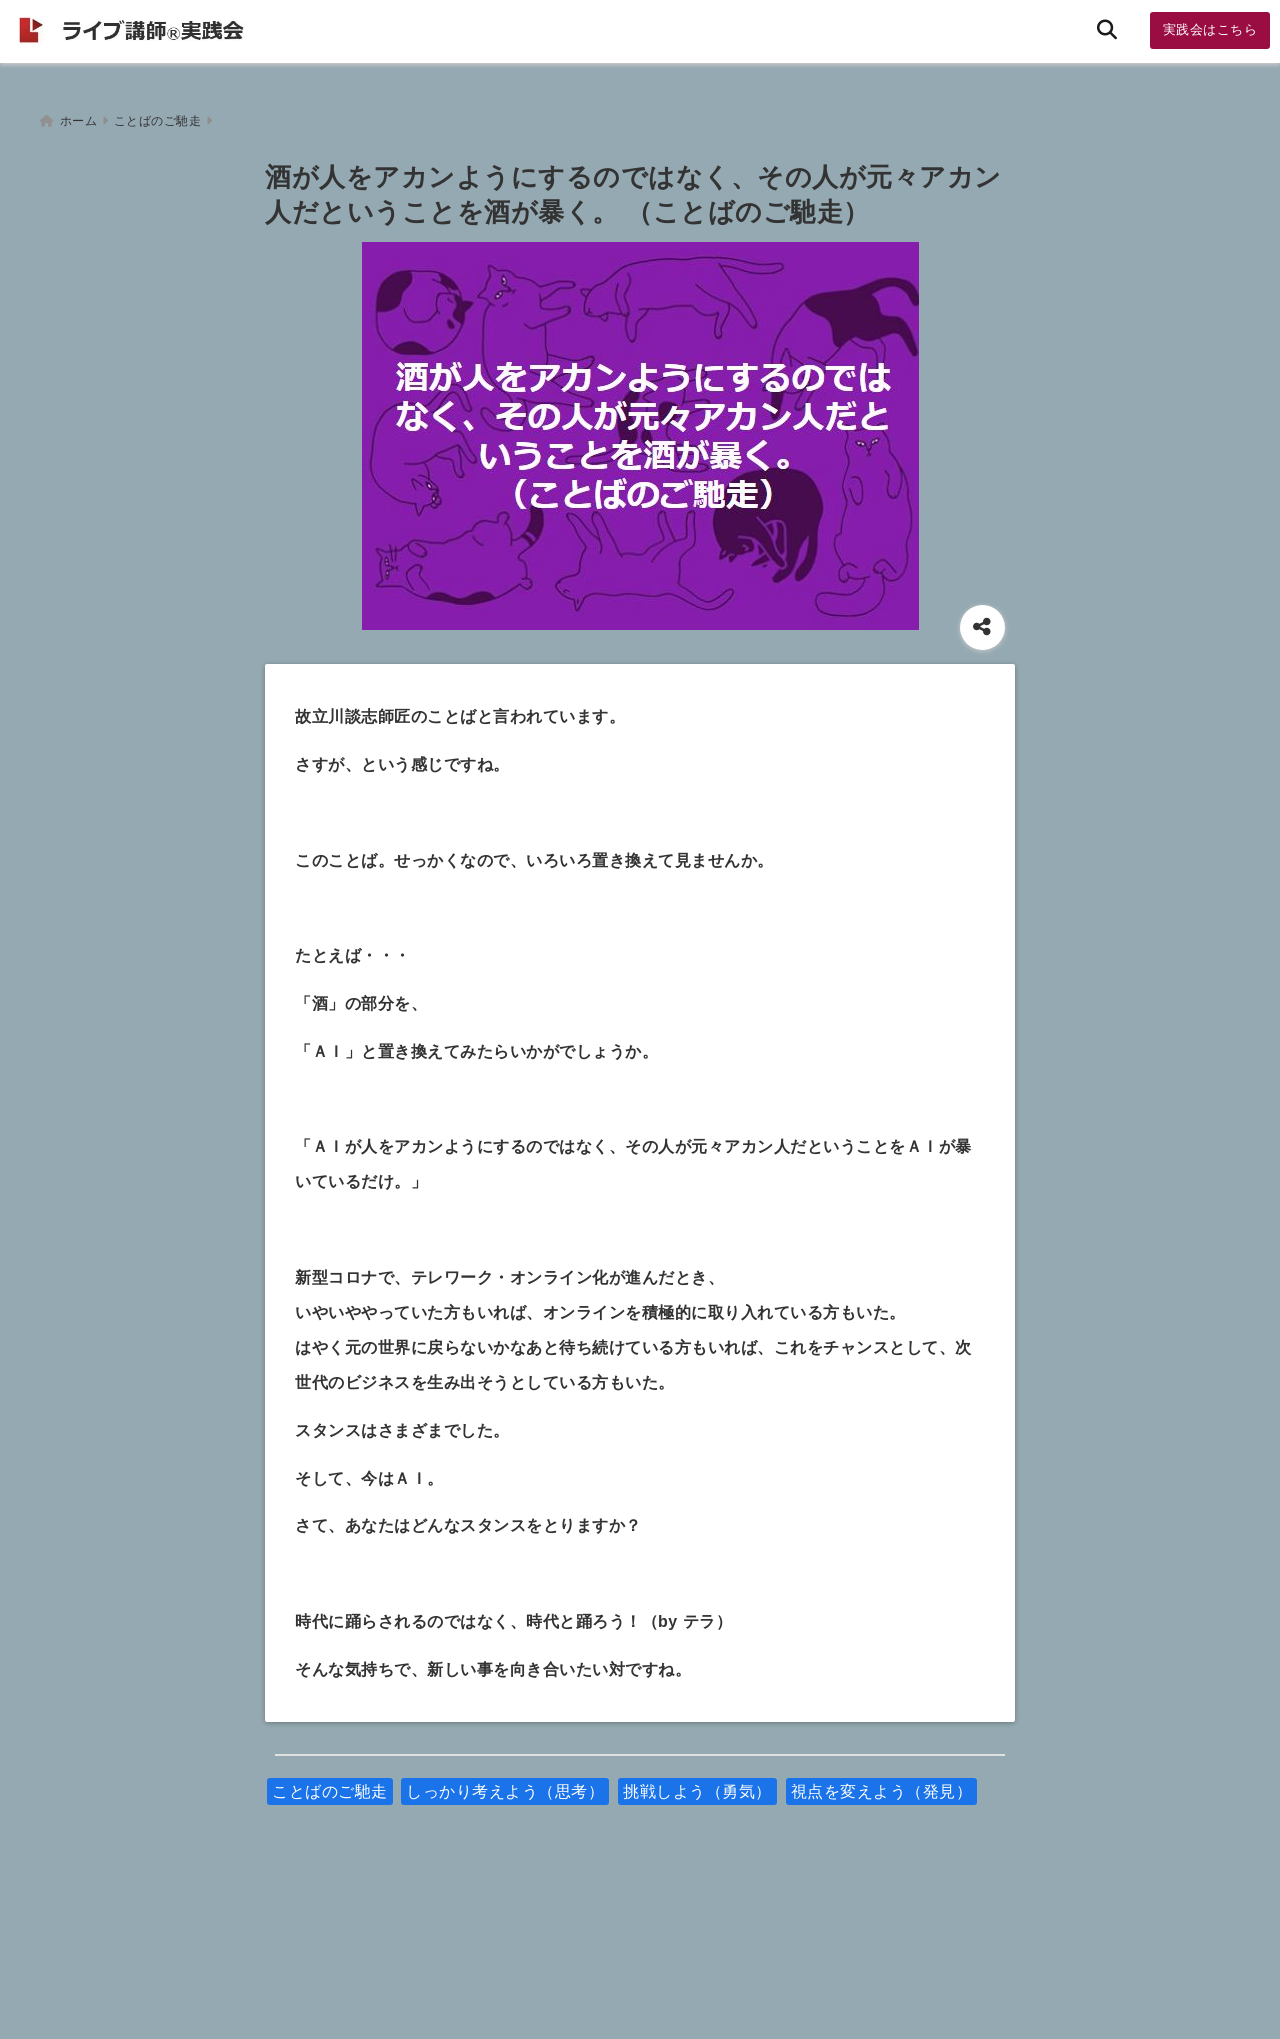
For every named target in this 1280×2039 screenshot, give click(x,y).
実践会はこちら (1210, 29)
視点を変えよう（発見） (882, 1781)
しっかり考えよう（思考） (505, 1781)
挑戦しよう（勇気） (697, 1781)
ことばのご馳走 (330, 1781)
